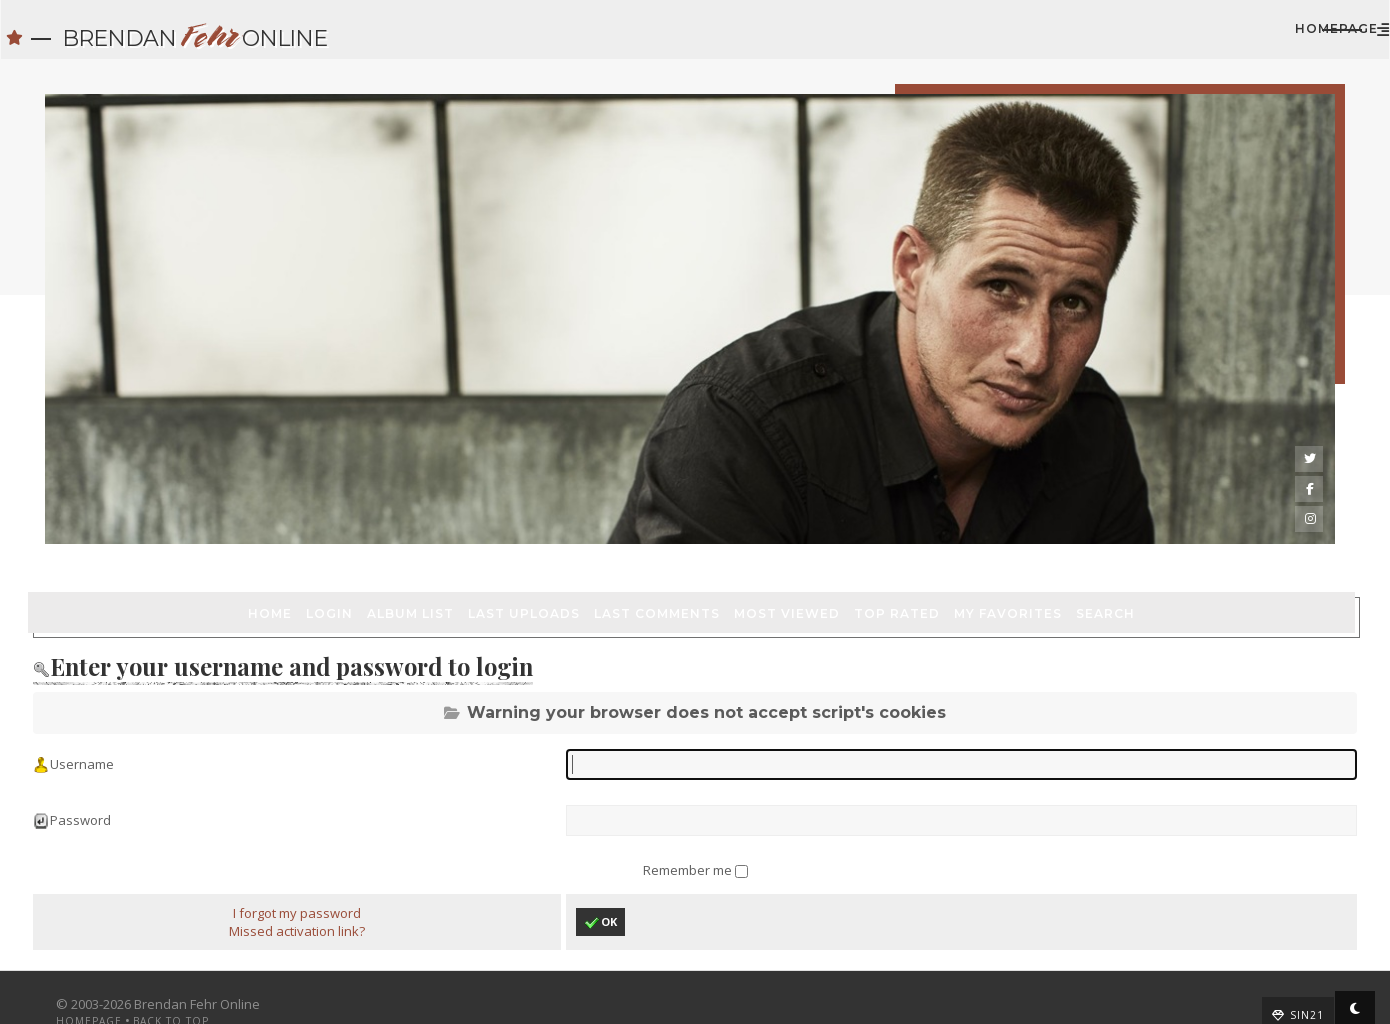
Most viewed (611, 540)
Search (929, 540)
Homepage (1213, 38)
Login (153, 540)
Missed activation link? (307, 901)
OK (603, 892)
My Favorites (832, 540)
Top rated (721, 540)
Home (94, 540)
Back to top (188, 991)
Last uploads (348, 540)
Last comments (481, 540)
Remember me (689, 837)
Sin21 (1290, 985)
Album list (234, 540)
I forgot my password (307, 883)
